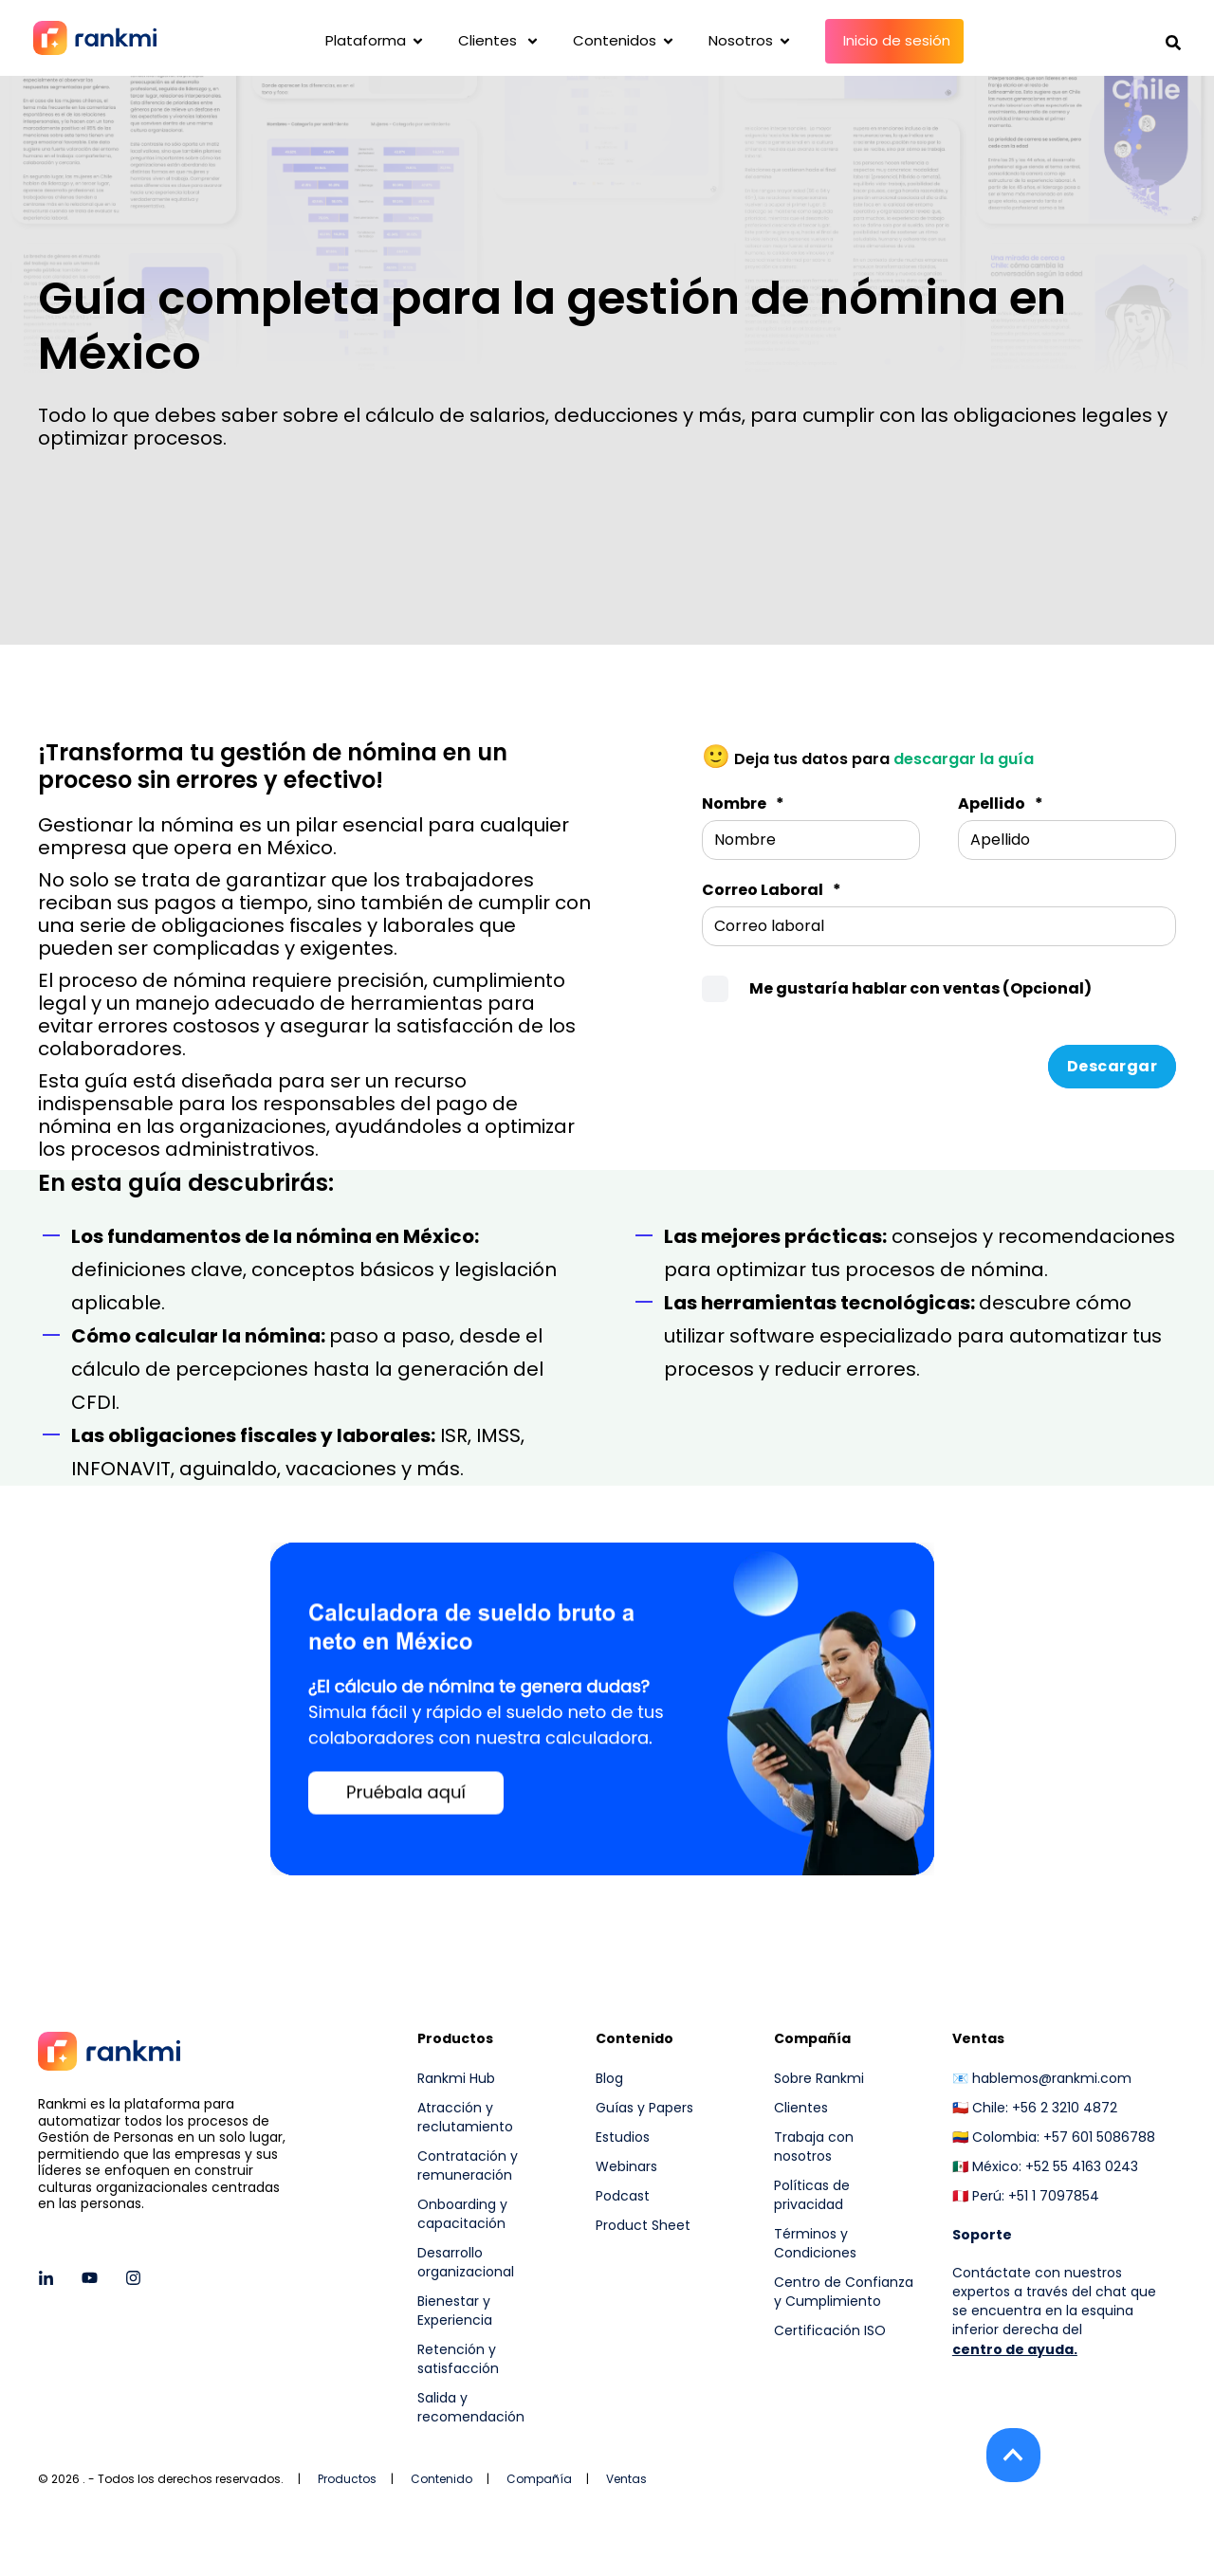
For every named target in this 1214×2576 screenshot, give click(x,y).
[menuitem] (844, 2382)
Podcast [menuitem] (623, 2195)
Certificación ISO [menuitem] (830, 2330)
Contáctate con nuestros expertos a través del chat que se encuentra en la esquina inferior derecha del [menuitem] (1054, 2301)
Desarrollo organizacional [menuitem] (465, 2262)
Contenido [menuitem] (634, 2040)
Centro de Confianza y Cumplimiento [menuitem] (843, 2292)
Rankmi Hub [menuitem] (456, 2078)
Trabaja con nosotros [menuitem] (814, 2146)
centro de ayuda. (1014, 2349)
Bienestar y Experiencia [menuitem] (454, 2310)
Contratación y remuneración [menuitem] (467, 2165)
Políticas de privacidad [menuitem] (812, 2195)
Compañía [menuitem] (812, 2040)
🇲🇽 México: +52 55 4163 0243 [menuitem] (1045, 2166)
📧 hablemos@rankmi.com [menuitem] (1041, 2078)
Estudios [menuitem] (623, 2137)
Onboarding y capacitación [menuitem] (462, 2214)
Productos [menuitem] (455, 2040)
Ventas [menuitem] (978, 2040)
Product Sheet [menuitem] (643, 2225)
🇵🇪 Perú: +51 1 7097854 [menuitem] (1025, 2195)
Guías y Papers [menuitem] (644, 2107)
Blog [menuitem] (609, 2078)
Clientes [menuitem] (801, 2107)
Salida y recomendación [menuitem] (470, 2407)
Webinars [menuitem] (626, 2166)
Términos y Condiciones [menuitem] (815, 2243)
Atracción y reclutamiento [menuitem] (465, 2117)
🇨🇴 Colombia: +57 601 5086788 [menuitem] (1053, 2137)
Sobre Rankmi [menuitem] (819, 2078)
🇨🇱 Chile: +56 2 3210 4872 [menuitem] (1034, 2107)
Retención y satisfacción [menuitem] (458, 2359)
